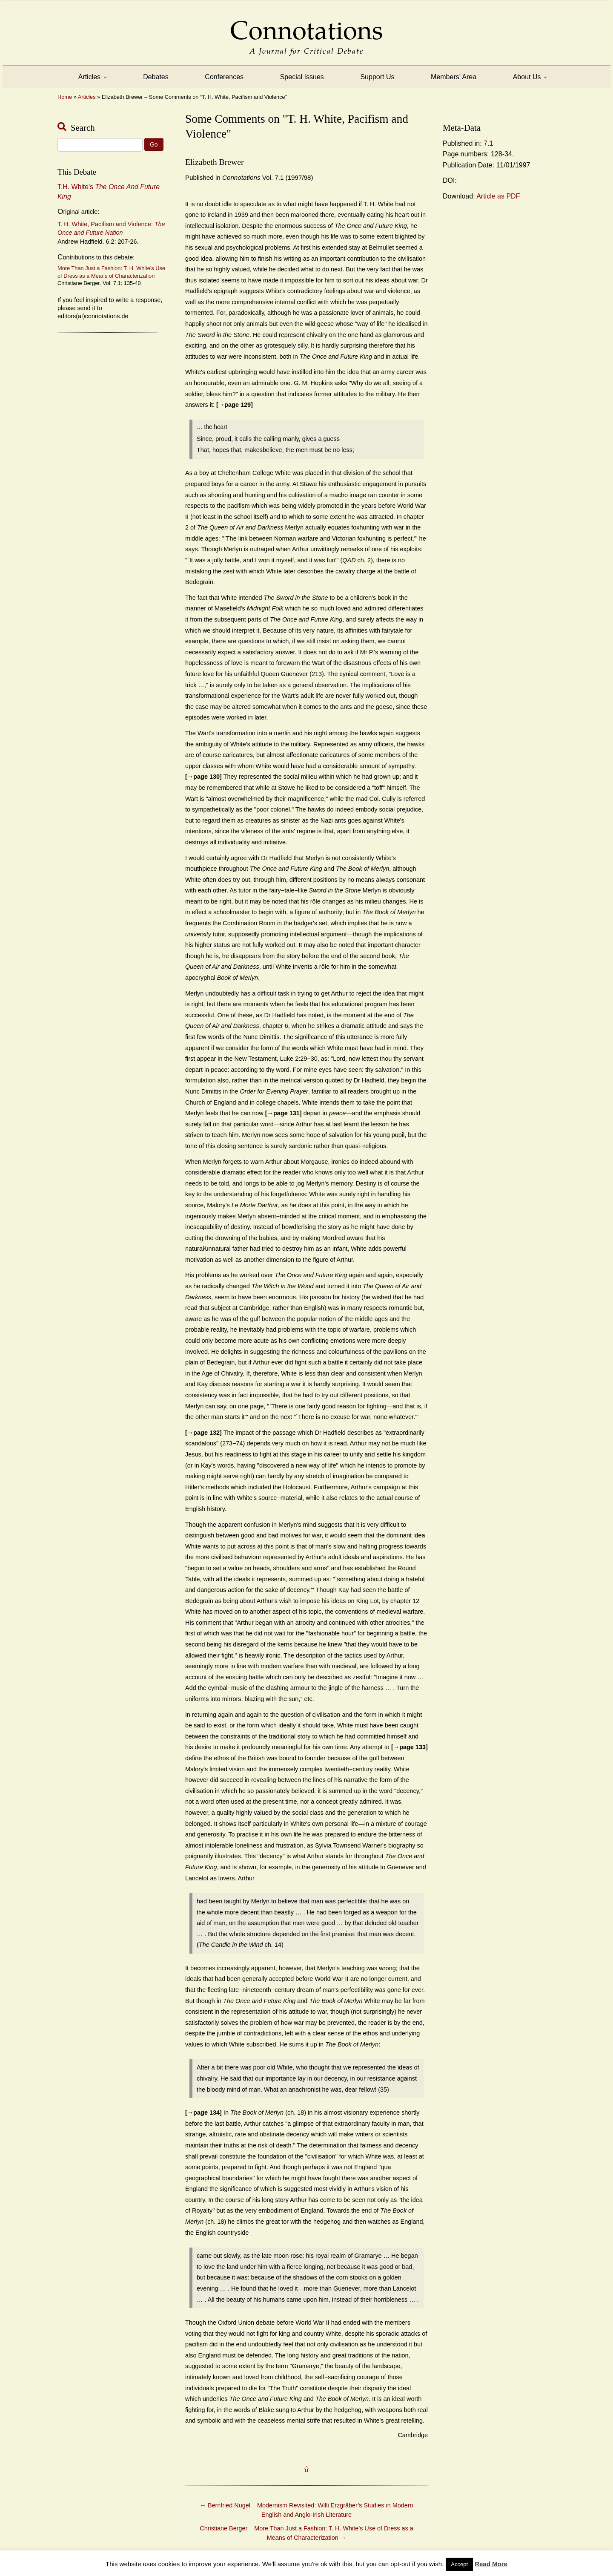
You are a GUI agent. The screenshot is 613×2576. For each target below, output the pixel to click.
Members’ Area (453, 77)
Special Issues (302, 77)
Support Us (377, 77)
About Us (530, 77)
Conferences (224, 77)
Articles (92, 77)
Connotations (306, 24)
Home (64, 97)
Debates (156, 77)
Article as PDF (498, 196)
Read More (491, 2563)
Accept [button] (459, 2564)
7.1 (488, 143)
